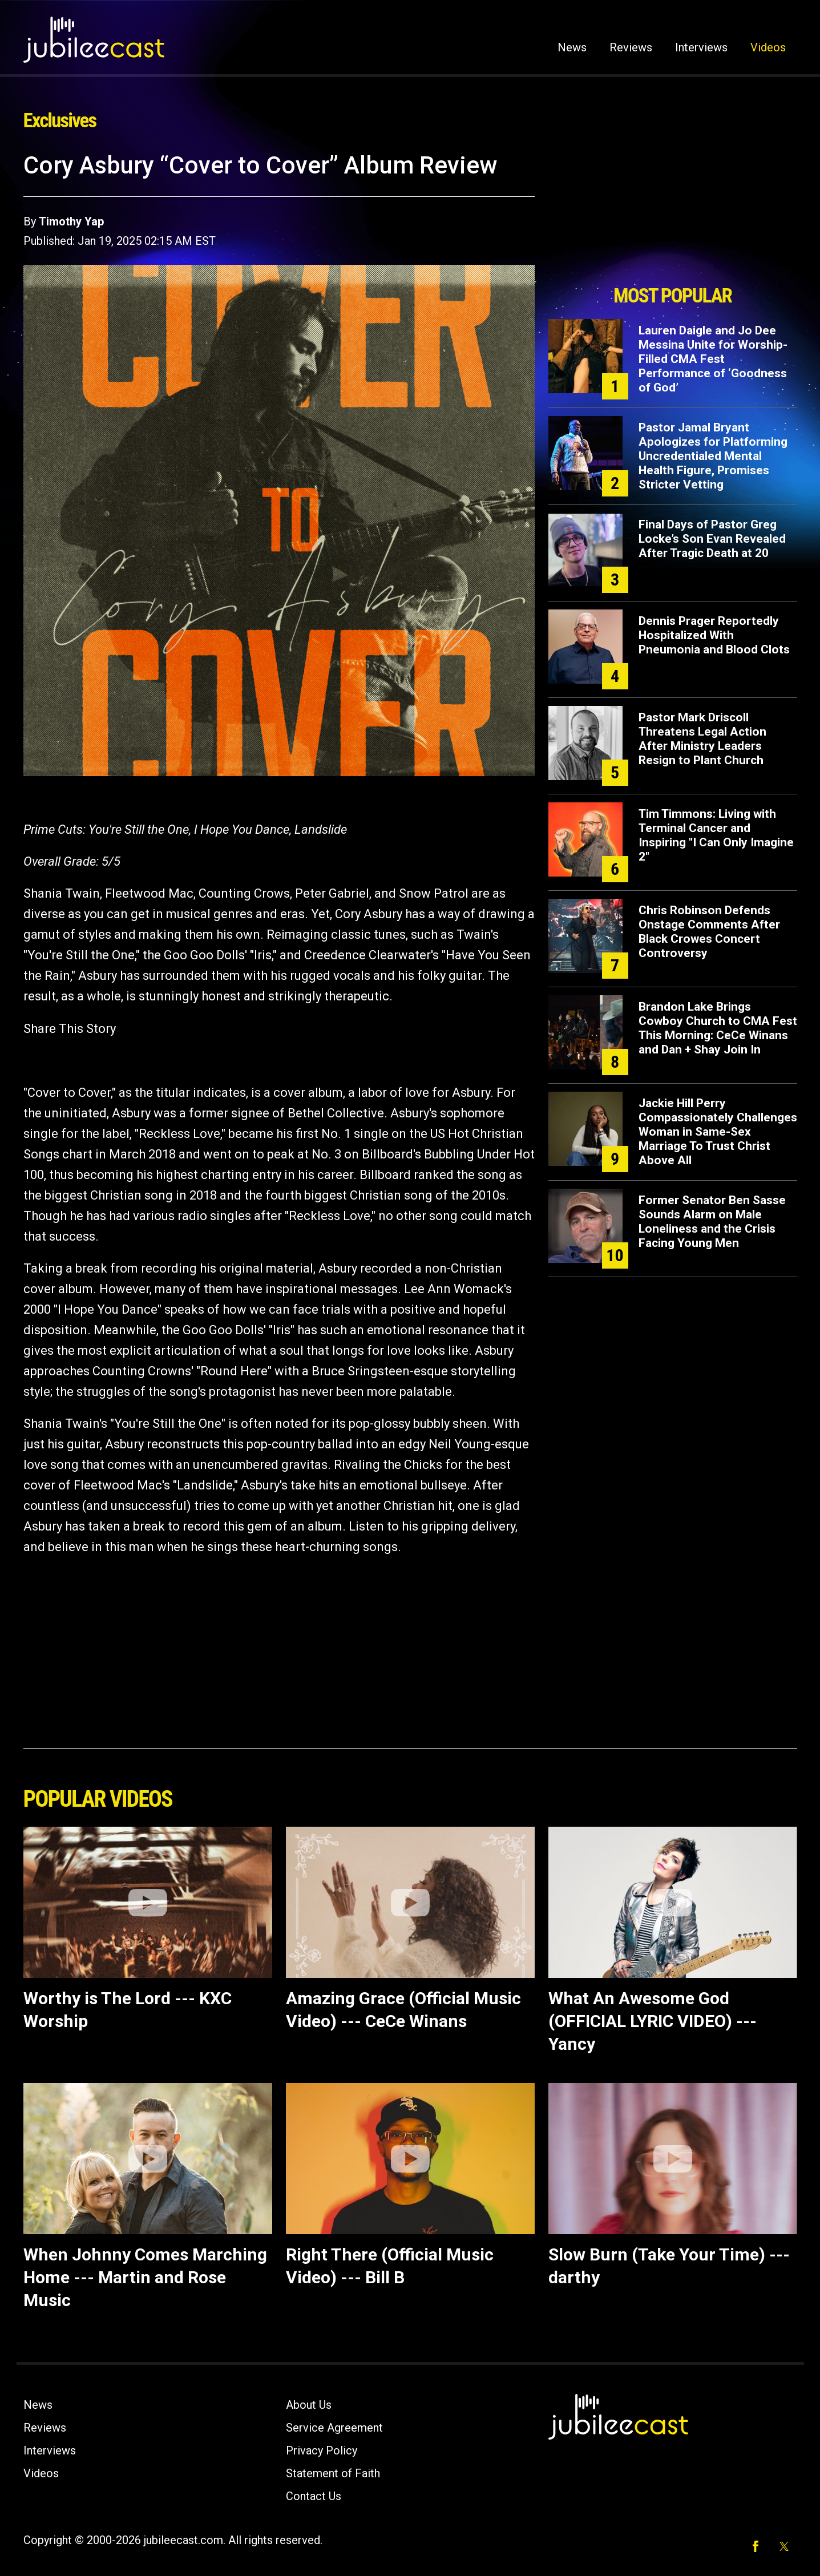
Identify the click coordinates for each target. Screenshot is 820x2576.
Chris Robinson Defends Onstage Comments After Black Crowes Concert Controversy (709, 931)
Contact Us (313, 2496)
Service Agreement (334, 2427)
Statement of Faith (333, 2473)
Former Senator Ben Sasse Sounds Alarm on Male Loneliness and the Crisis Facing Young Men (712, 1221)
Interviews (701, 47)
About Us (309, 2405)
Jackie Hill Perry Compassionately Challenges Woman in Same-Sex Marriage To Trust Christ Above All (718, 1131)
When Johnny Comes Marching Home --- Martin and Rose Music (145, 2277)
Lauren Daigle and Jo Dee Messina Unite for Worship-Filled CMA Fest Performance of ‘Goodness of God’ (713, 359)
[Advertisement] (672, 215)
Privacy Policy (321, 2450)
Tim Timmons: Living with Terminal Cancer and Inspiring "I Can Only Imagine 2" (716, 835)
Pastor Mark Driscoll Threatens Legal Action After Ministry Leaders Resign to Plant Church (702, 738)
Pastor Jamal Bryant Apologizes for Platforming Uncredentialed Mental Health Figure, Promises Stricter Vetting (713, 456)
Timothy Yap (71, 221)
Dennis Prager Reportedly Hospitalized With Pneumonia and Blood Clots (714, 635)
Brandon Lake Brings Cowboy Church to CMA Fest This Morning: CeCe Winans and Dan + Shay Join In (718, 1028)
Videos (768, 47)
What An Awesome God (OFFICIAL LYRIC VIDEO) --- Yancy (652, 2021)
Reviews (630, 47)
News (572, 47)
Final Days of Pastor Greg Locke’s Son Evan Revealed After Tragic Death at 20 (712, 539)
